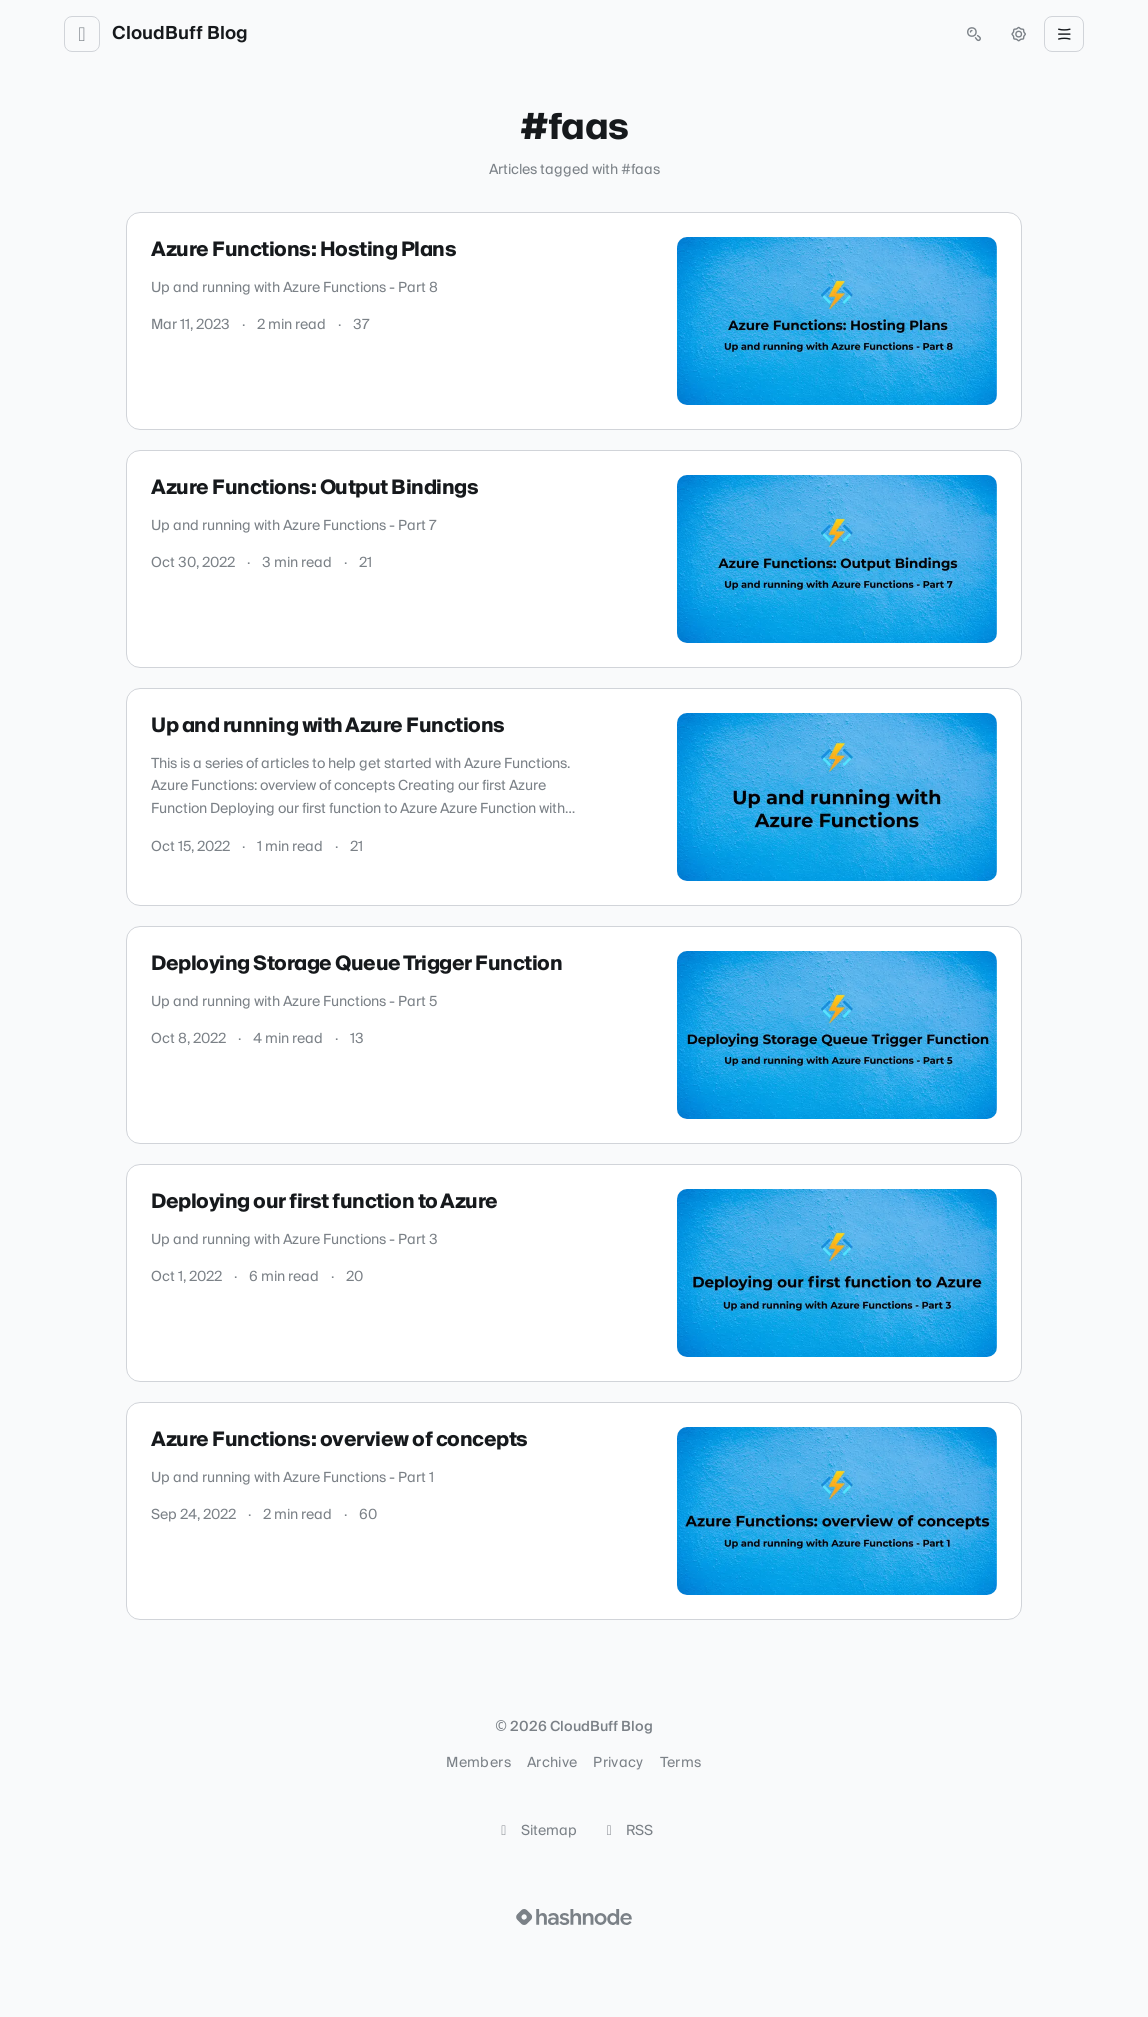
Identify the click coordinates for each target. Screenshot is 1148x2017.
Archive (552, 1763)
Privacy (618, 1763)
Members (478, 1763)
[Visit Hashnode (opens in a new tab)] (574, 1917)
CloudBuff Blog (180, 34)
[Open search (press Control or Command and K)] (974, 34)
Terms (681, 1763)
